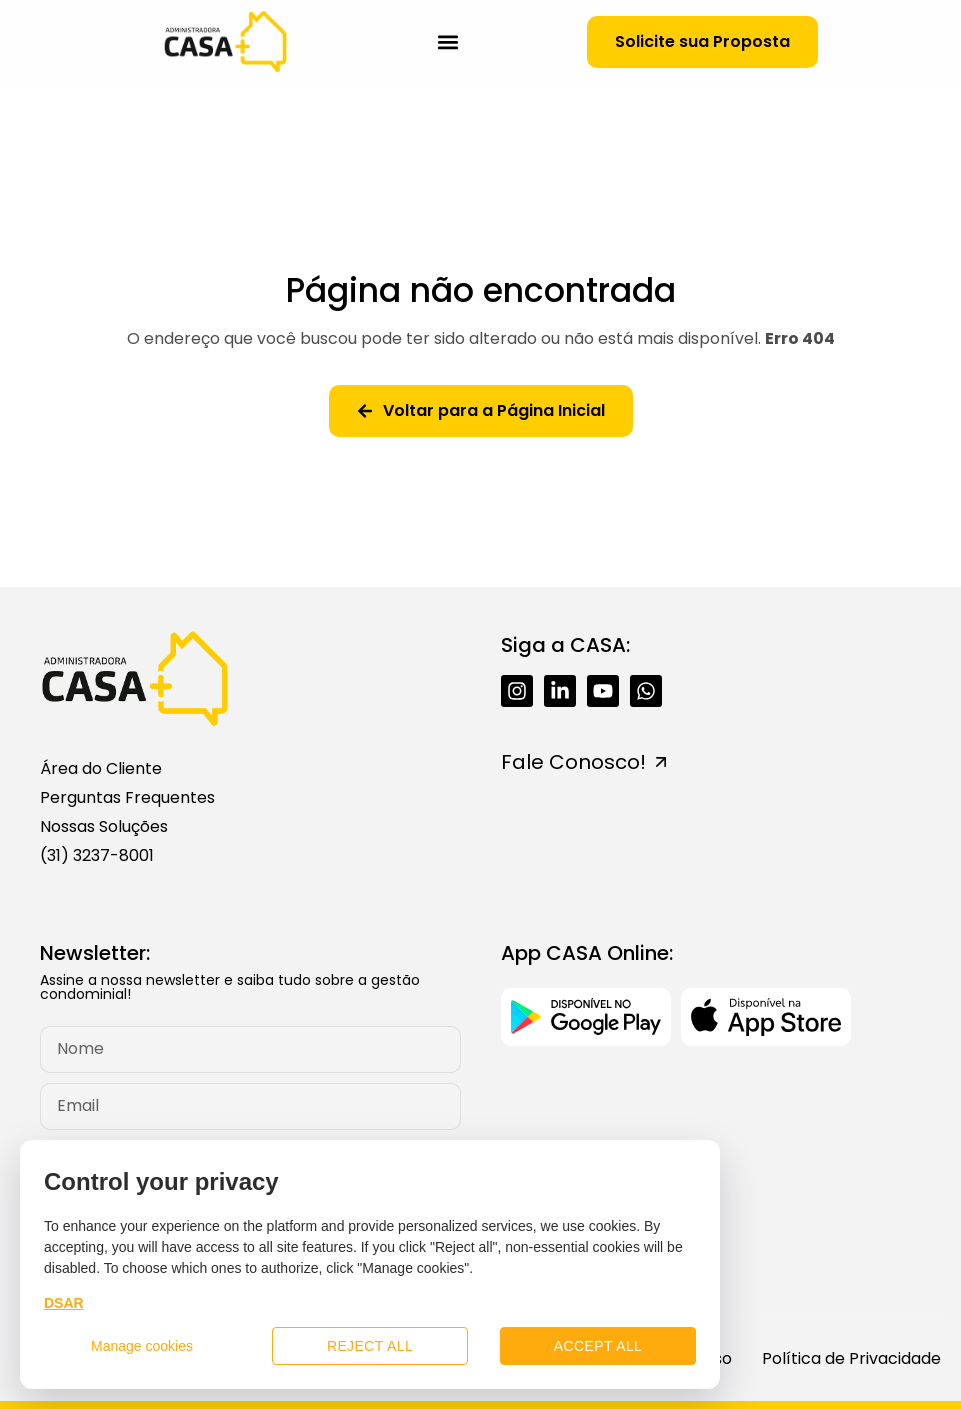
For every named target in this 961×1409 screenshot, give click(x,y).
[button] (447, 41)
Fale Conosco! (573, 762)
